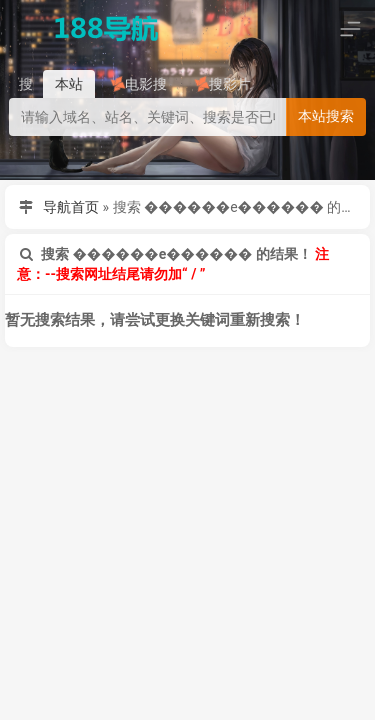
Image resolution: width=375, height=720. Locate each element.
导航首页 (71, 207)
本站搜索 (326, 116)
